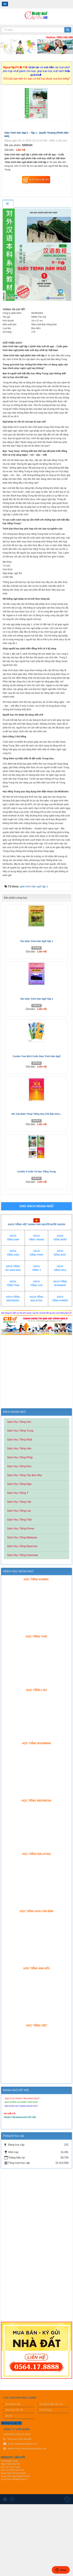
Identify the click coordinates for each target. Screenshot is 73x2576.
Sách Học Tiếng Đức (19, 1466)
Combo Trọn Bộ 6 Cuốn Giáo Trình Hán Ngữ (36, 1056)
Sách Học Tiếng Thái (19, 1519)
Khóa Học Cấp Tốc (14, 2410)
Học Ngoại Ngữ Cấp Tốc (51, 2404)
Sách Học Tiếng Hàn (19, 1448)
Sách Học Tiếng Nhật (19, 1439)
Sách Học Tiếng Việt (19, 1501)
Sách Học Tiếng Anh (19, 1421)
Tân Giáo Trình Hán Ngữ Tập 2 (36, 999)
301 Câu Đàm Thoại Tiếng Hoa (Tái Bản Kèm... (36, 1114)
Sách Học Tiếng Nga (19, 1484)
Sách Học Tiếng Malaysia (22, 1537)
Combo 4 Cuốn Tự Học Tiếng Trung (36, 1171)
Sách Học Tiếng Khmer (20, 1528)
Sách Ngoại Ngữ (13, 2404)
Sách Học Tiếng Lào (19, 1510)
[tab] (8, 204)
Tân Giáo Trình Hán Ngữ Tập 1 (36, 941)
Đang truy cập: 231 (11, 2423)
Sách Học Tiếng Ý (17, 1492)
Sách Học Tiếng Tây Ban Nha (24, 1475)
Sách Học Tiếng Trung (20, 1430)
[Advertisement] (36, 1371)
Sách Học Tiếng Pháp (20, 1457)
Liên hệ (8, 2416)
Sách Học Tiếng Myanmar (22, 1546)
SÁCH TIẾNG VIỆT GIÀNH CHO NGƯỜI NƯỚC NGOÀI (36, 1224)
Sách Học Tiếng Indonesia (22, 1555)
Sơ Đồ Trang (45, 2410)
